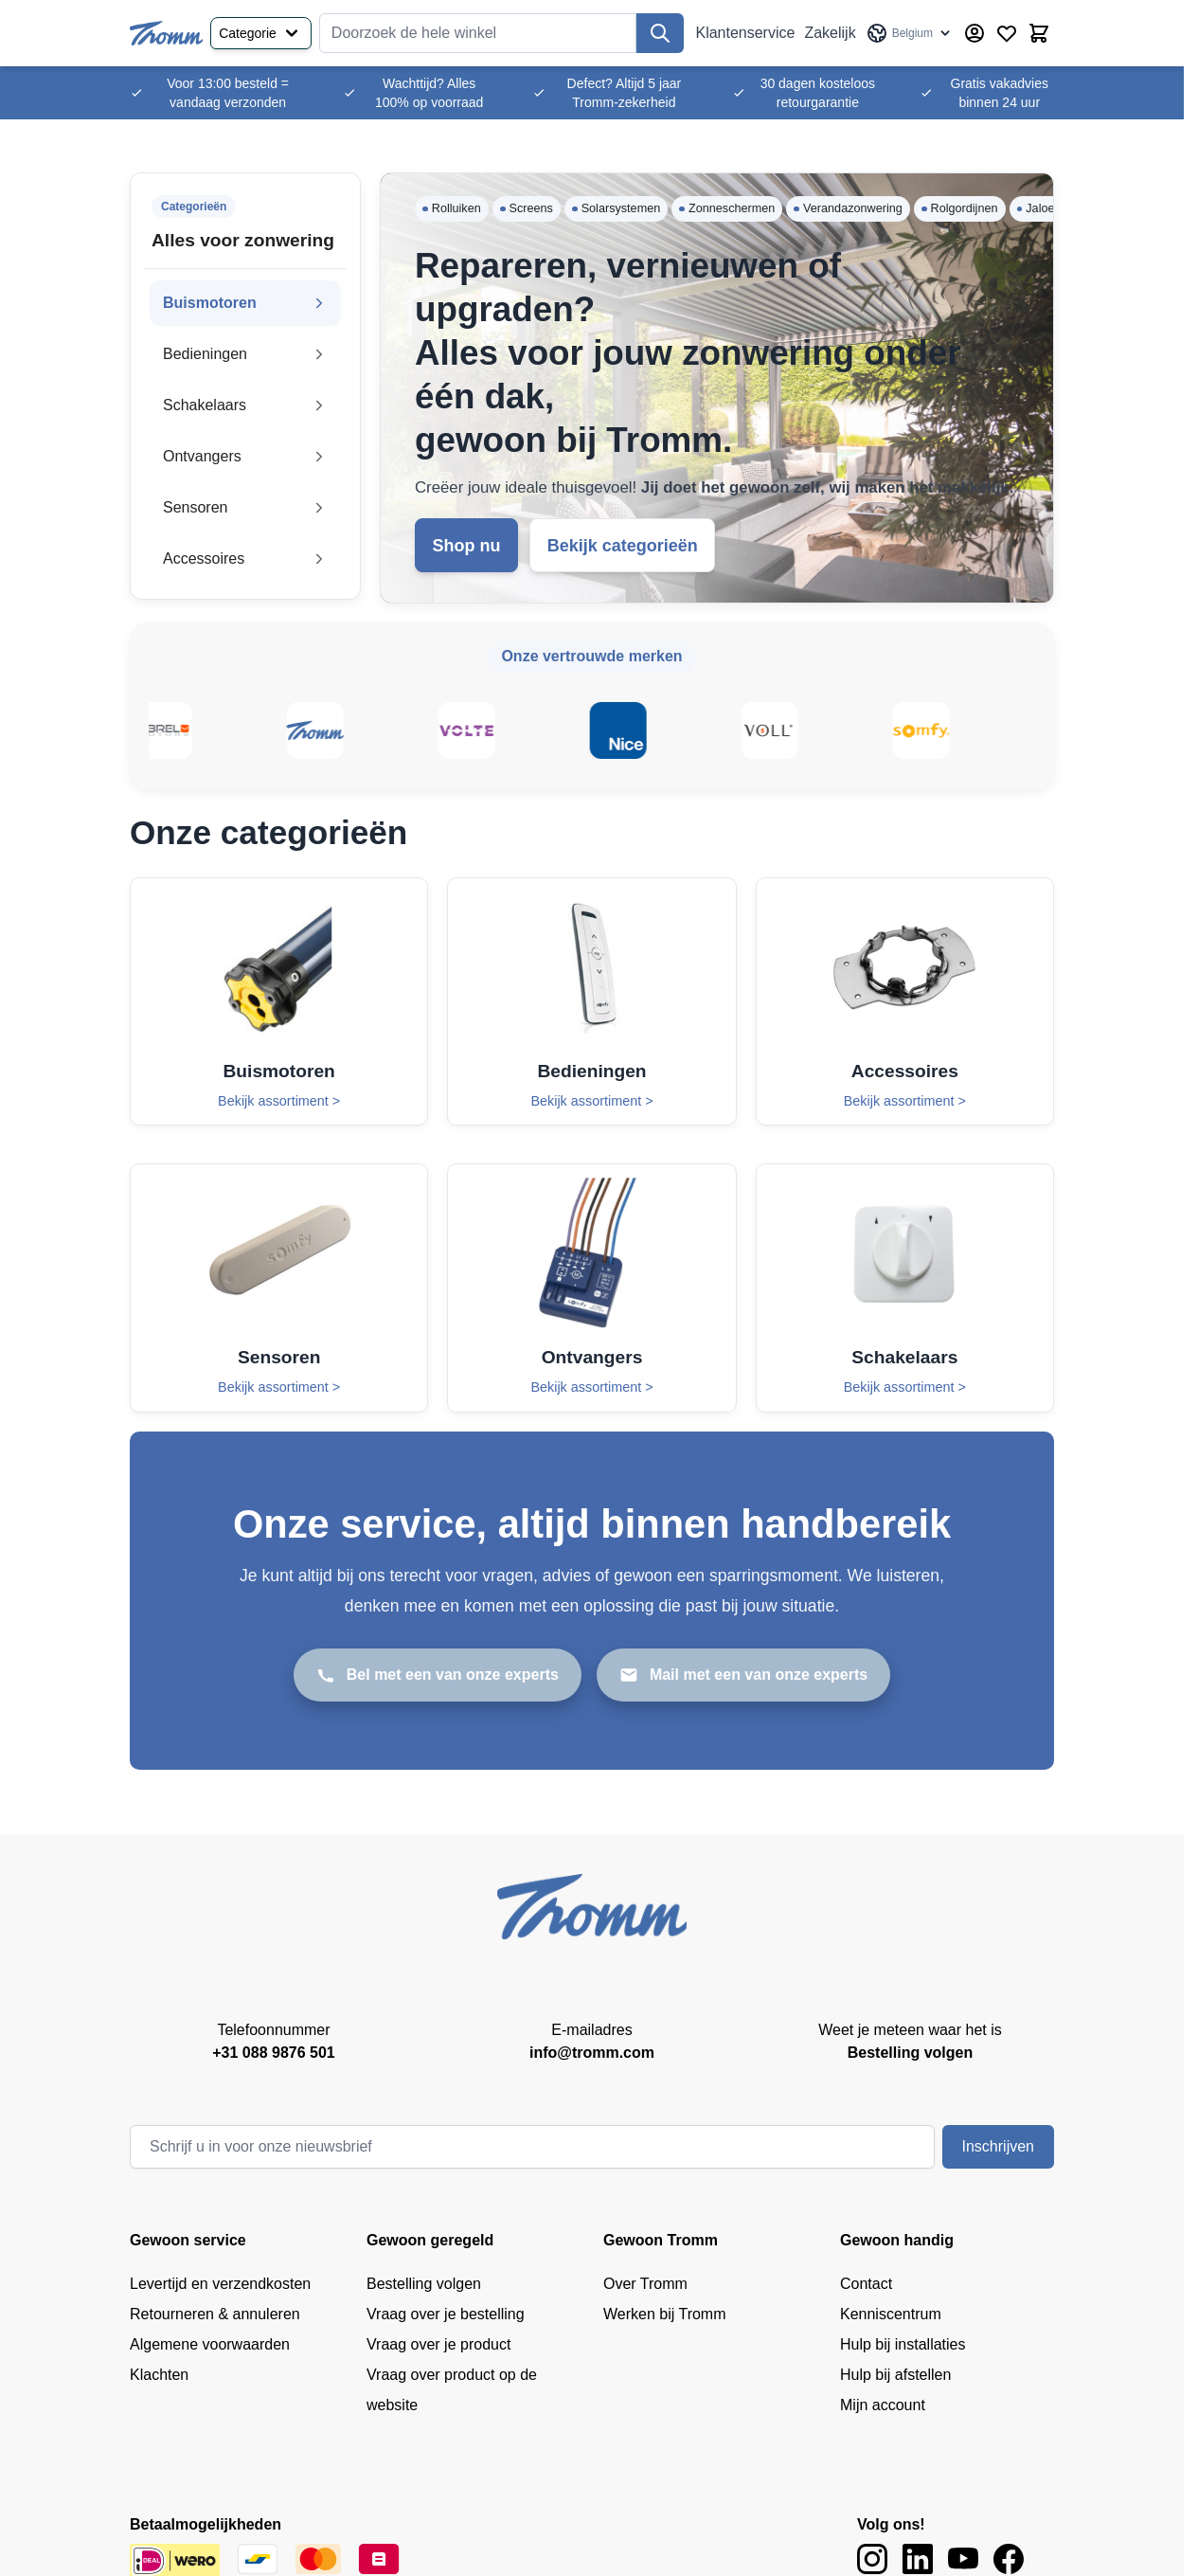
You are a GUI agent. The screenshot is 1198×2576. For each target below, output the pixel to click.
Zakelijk (829, 33)
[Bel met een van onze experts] (437, 1675)
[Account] (974, 33)
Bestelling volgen (424, 2284)
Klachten (159, 2375)
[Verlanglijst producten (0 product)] (1007, 33)
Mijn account (882, 2405)
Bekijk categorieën (622, 545)
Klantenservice (745, 33)
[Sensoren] (279, 1287)
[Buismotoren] (279, 1001)
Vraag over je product (438, 2344)
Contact (866, 2284)
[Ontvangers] (591, 1287)
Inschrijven (998, 2146)
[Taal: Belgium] (909, 33)
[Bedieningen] (591, 1001)
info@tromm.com (591, 2053)
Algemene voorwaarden (210, 2344)
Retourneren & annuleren (215, 2314)
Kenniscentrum (890, 2314)
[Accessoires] (905, 1001)
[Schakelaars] (905, 1287)
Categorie (261, 33)
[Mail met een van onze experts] (743, 1675)
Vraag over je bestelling (446, 2314)
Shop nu (467, 545)
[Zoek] (660, 33)
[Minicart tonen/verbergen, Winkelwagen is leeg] (1039, 33)
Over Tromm (645, 2284)
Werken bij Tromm (664, 2314)
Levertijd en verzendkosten (220, 2284)
